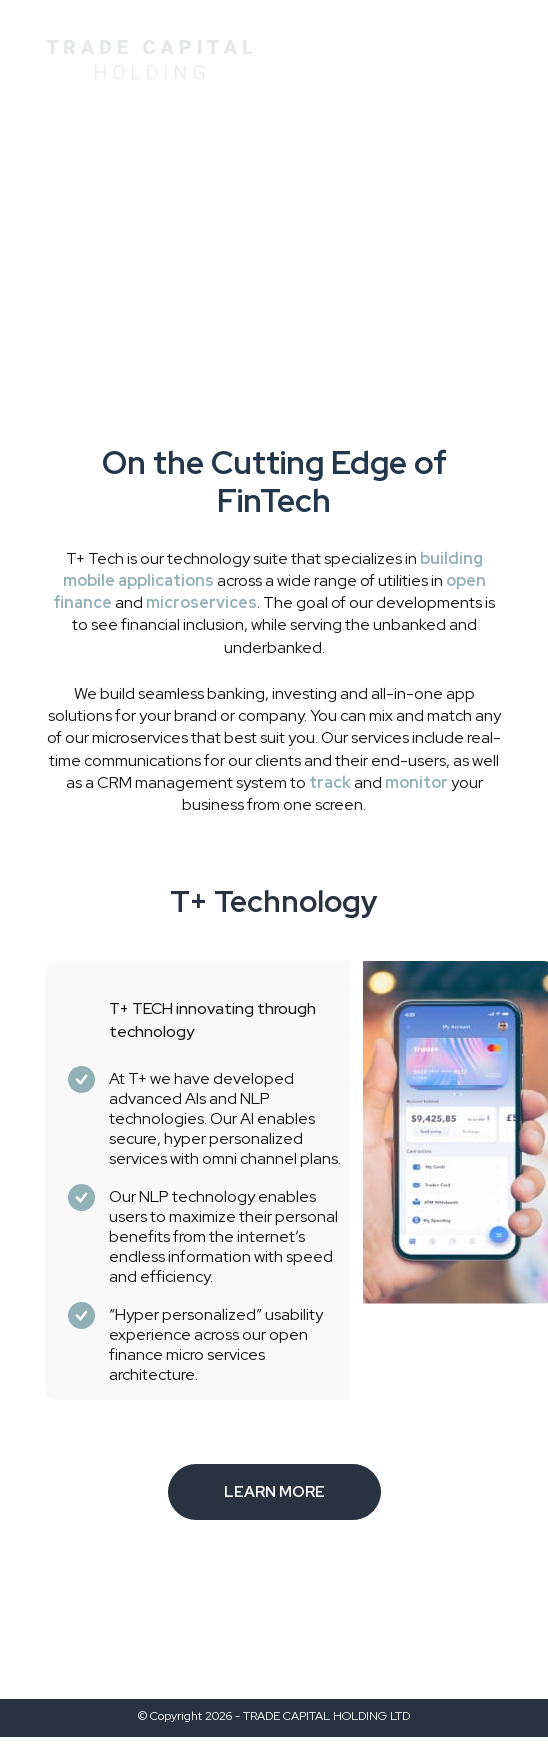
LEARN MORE (274, 1492)
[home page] (149, 54)
